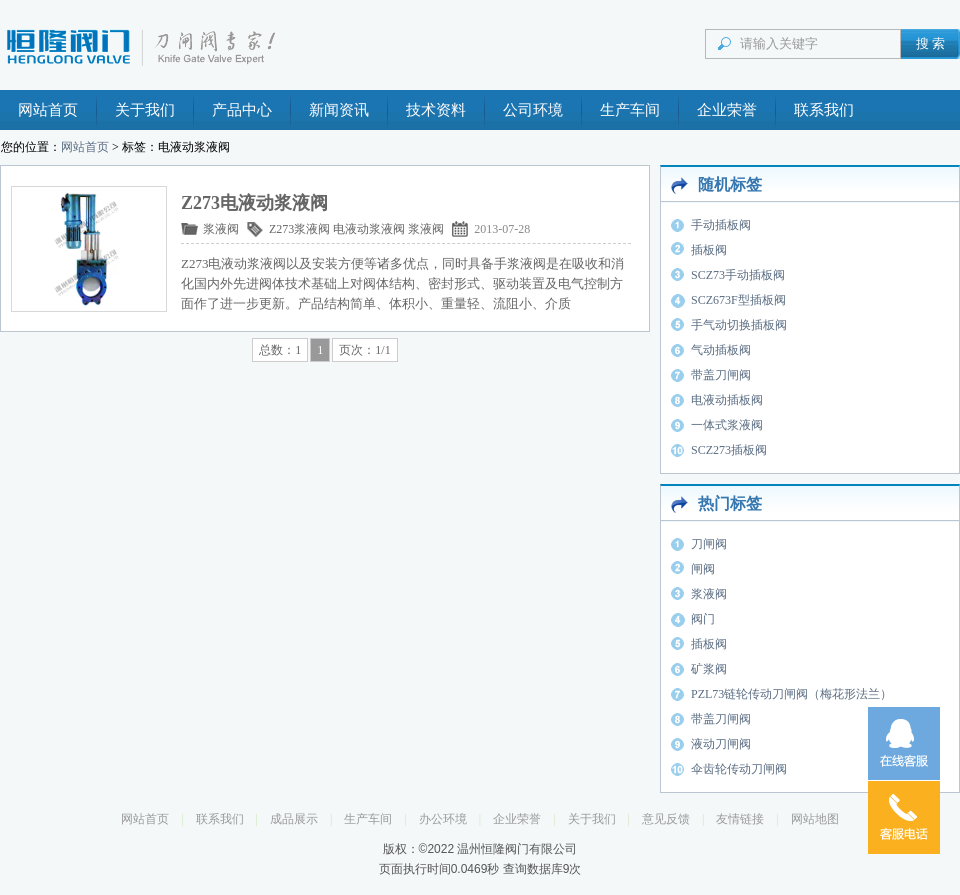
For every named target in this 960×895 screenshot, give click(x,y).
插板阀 (709, 250)
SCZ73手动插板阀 (738, 275)
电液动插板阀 (727, 400)
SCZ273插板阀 (729, 450)
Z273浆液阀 (299, 229)
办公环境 (443, 819)
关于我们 (145, 110)
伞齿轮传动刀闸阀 (739, 769)
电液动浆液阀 (369, 229)
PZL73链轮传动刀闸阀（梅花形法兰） (791, 694)
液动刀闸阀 (721, 744)
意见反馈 (666, 819)
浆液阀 (221, 229)
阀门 (703, 619)
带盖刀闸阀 (721, 375)
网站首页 (48, 110)
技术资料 (436, 110)
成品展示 (294, 819)
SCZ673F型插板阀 (738, 300)
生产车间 (630, 110)
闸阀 (703, 569)
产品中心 (242, 110)
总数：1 (280, 350)
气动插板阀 (721, 350)
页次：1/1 (364, 350)
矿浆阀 (709, 669)
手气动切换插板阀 (739, 325)
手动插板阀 (721, 225)
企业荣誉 (727, 110)
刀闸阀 (709, 544)
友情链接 (740, 819)
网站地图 (815, 819)
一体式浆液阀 (727, 425)
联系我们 (824, 110)
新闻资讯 (339, 110)
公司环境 (533, 110)
